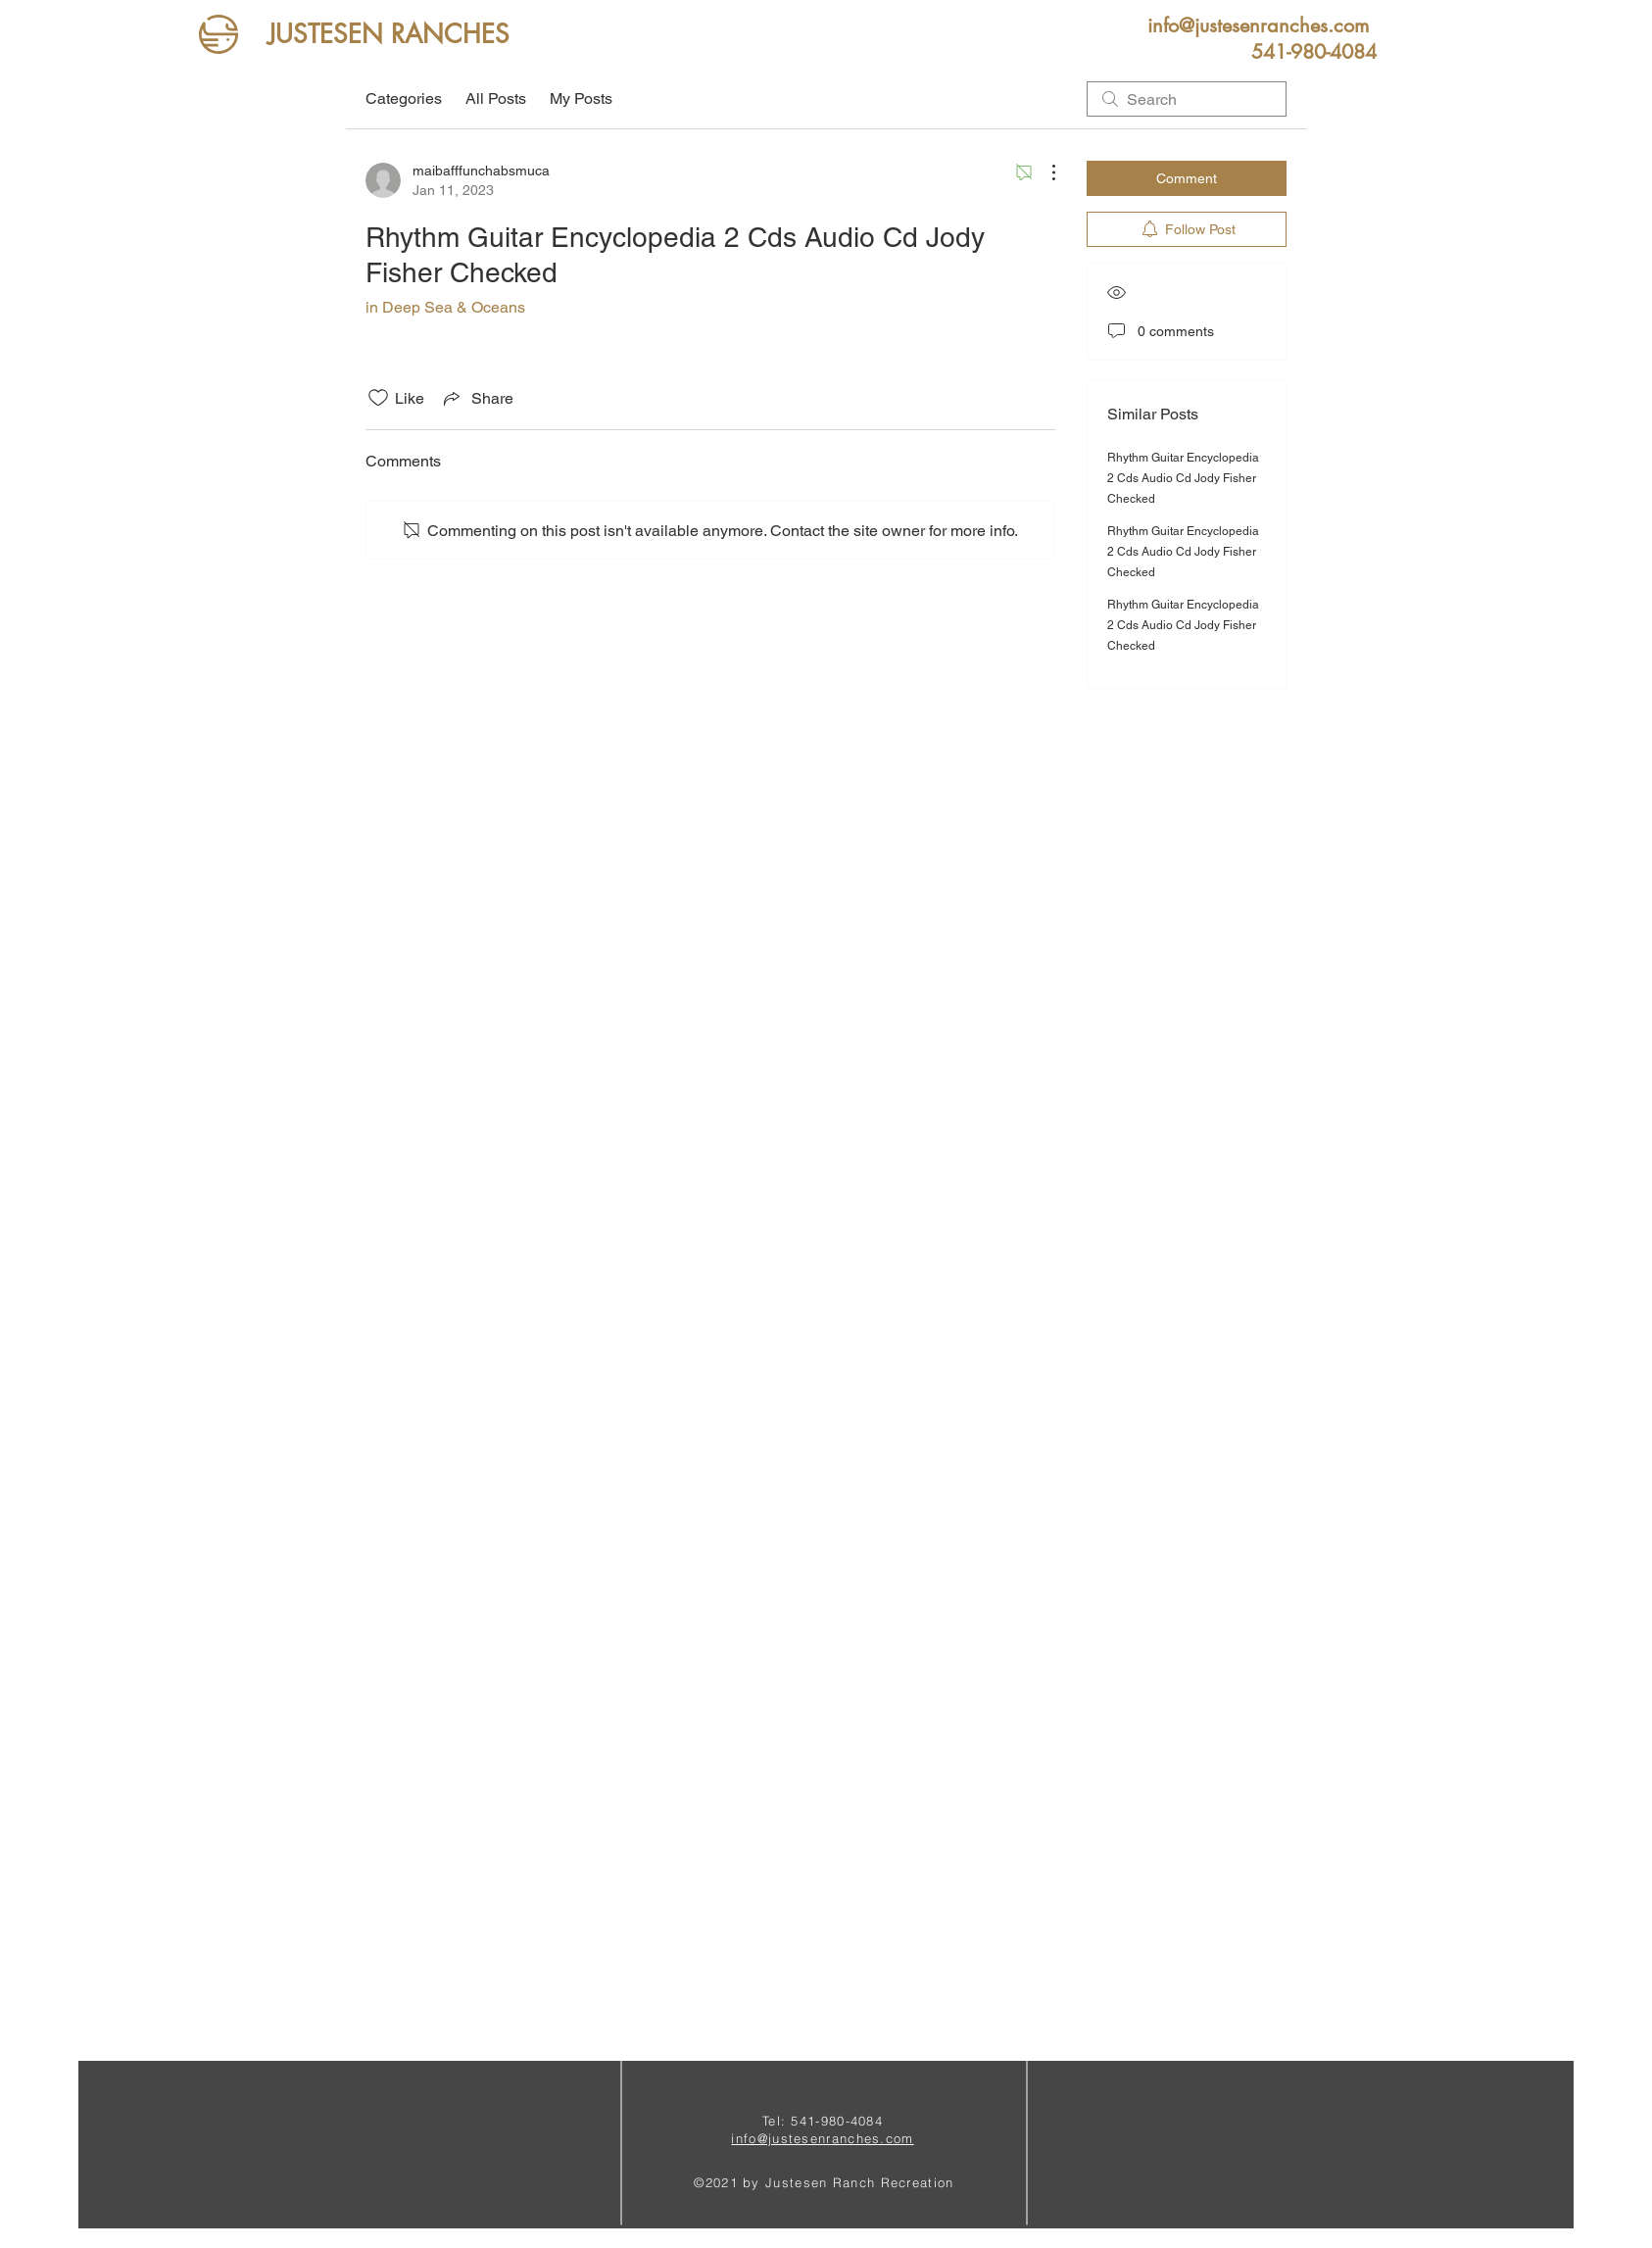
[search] (1187, 99)
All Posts (495, 98)
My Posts (581, 98)
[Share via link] (476, 398)
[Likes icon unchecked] (378, 398)
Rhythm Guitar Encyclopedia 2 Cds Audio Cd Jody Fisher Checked (1183, 478)
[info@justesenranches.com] (1257, 25)
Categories (403, 98)
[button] (1314, 52)
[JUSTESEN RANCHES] (388, 35)
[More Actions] (1043, 172)
